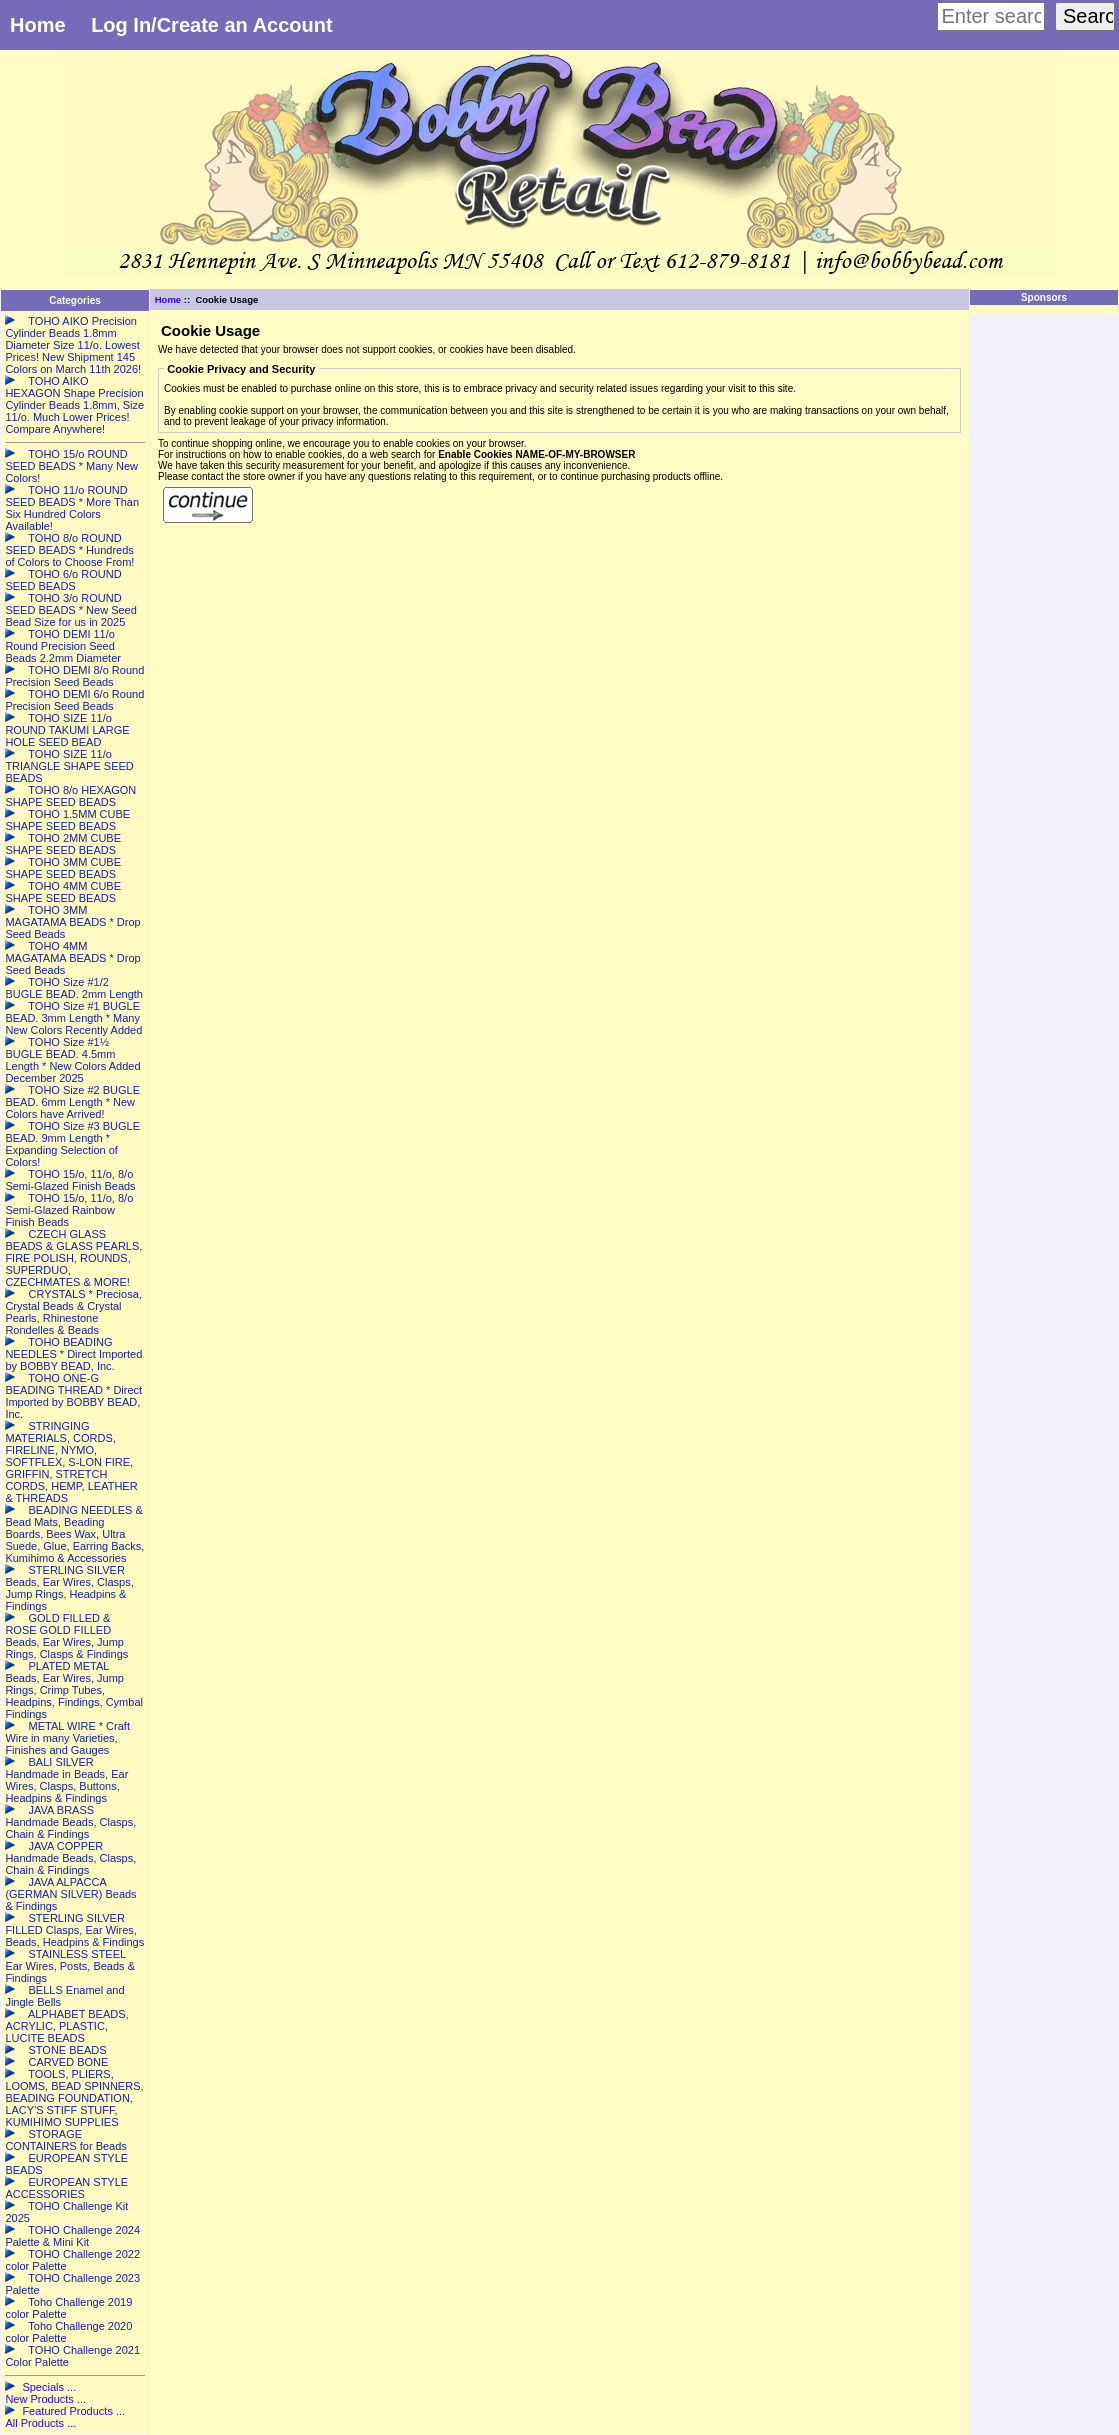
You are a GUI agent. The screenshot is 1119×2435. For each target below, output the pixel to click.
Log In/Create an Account (212, 25)
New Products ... (45, 2399)
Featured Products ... (73, 2411)
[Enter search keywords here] (991, 16)
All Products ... (40, 2423)
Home (38, 25)
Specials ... (49, 2387)
